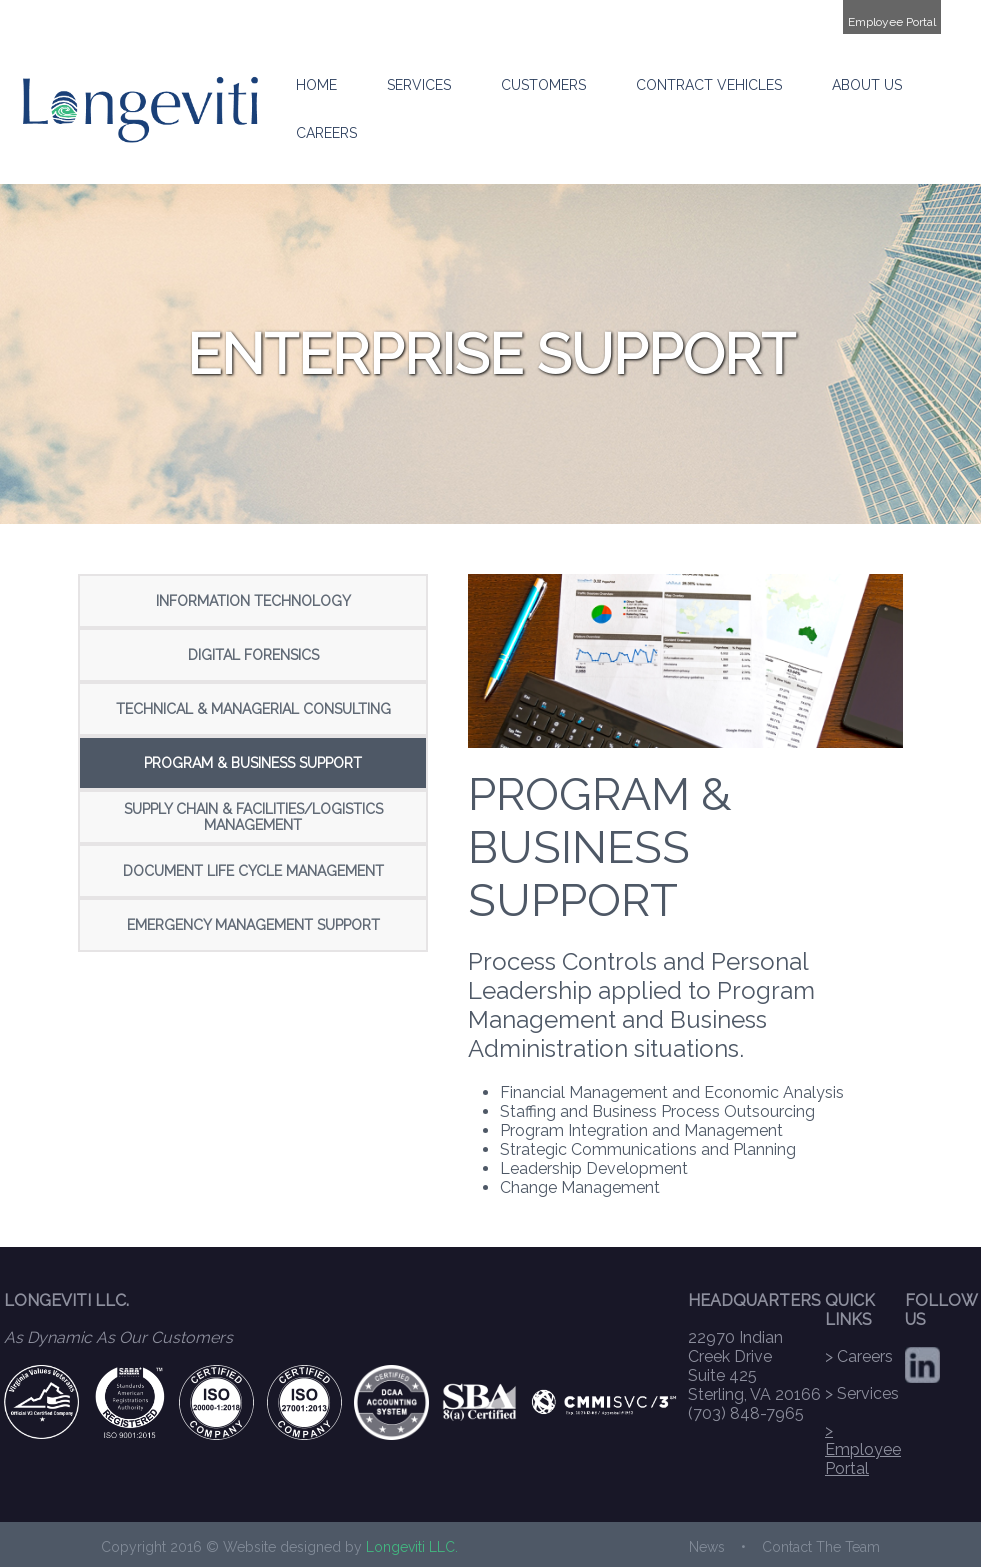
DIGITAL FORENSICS (253, 655)
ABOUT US (867, 85)
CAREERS (326, 133)
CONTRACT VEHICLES (709, 85)
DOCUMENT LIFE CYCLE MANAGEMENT (253, 871)
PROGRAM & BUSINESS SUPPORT (253, 763)
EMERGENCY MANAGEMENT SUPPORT (253, 925)
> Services (862, 1393)
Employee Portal (892, 22)
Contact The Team (821, 1547)
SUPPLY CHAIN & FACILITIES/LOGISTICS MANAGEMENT (253, 817)
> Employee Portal (863, 1449)
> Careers (859, 1356)
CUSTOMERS (543, 85)
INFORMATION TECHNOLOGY (253, 601)
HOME (316, 85)
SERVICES (419, 85)
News (707, 1547)
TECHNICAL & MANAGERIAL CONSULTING (253, 709)
